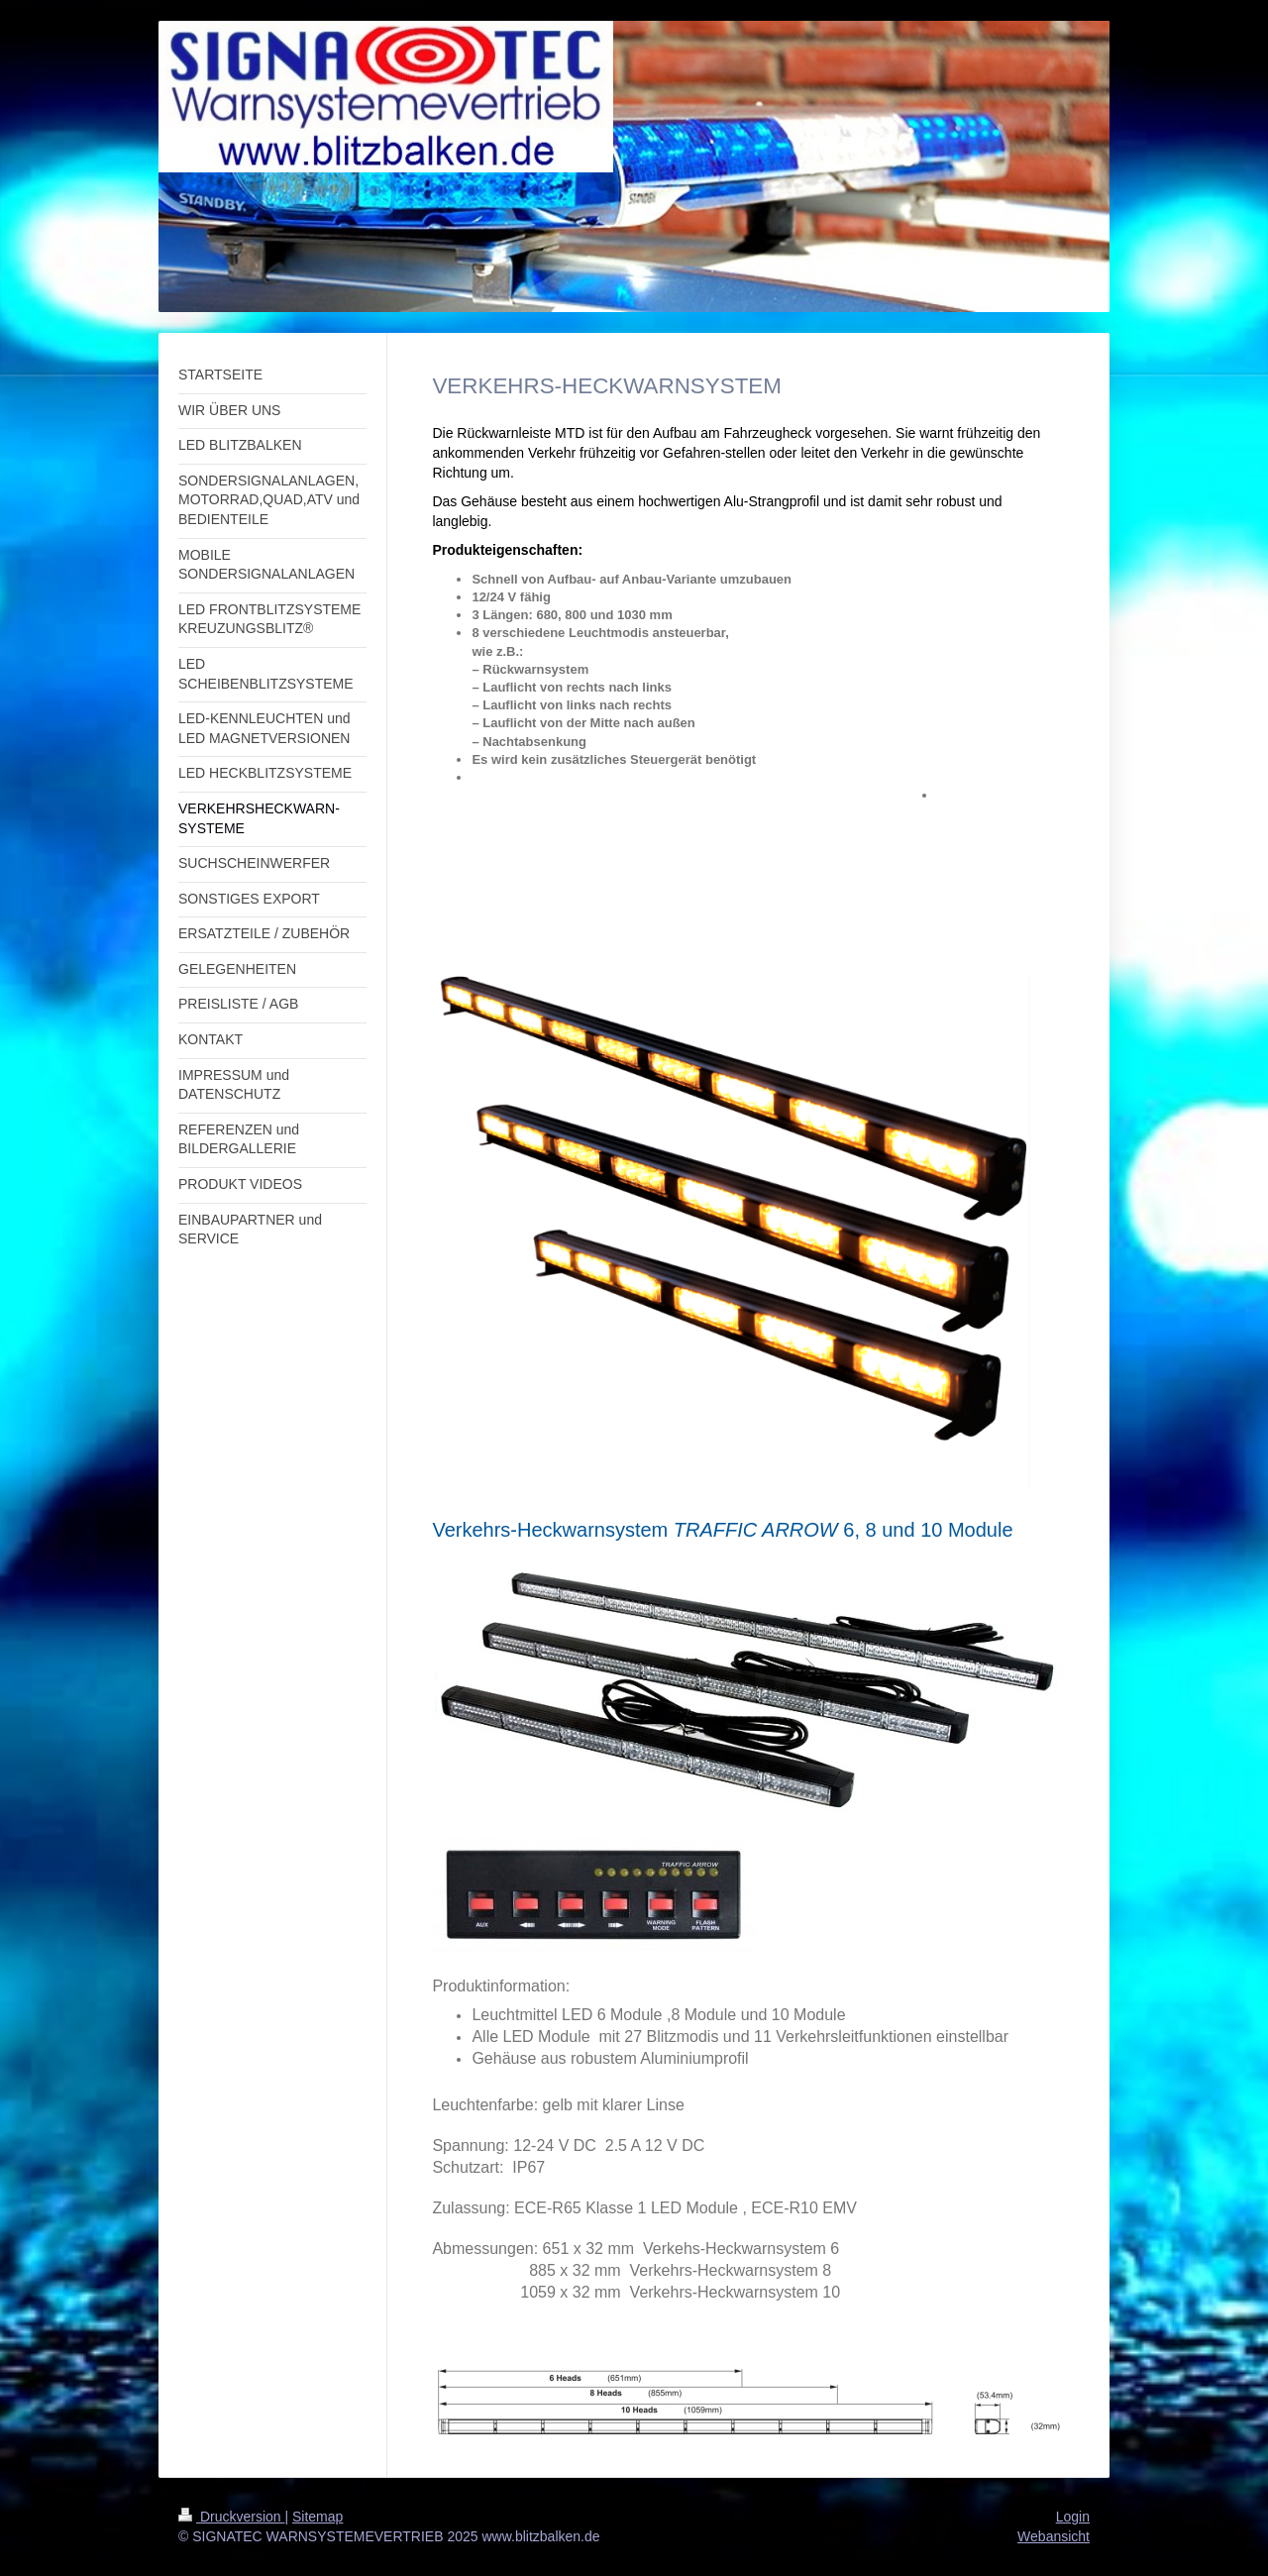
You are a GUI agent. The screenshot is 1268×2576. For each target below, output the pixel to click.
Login (1073, 2516)
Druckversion (231, 2516)
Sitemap (317, 2516)
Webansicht (1053, 2536)
